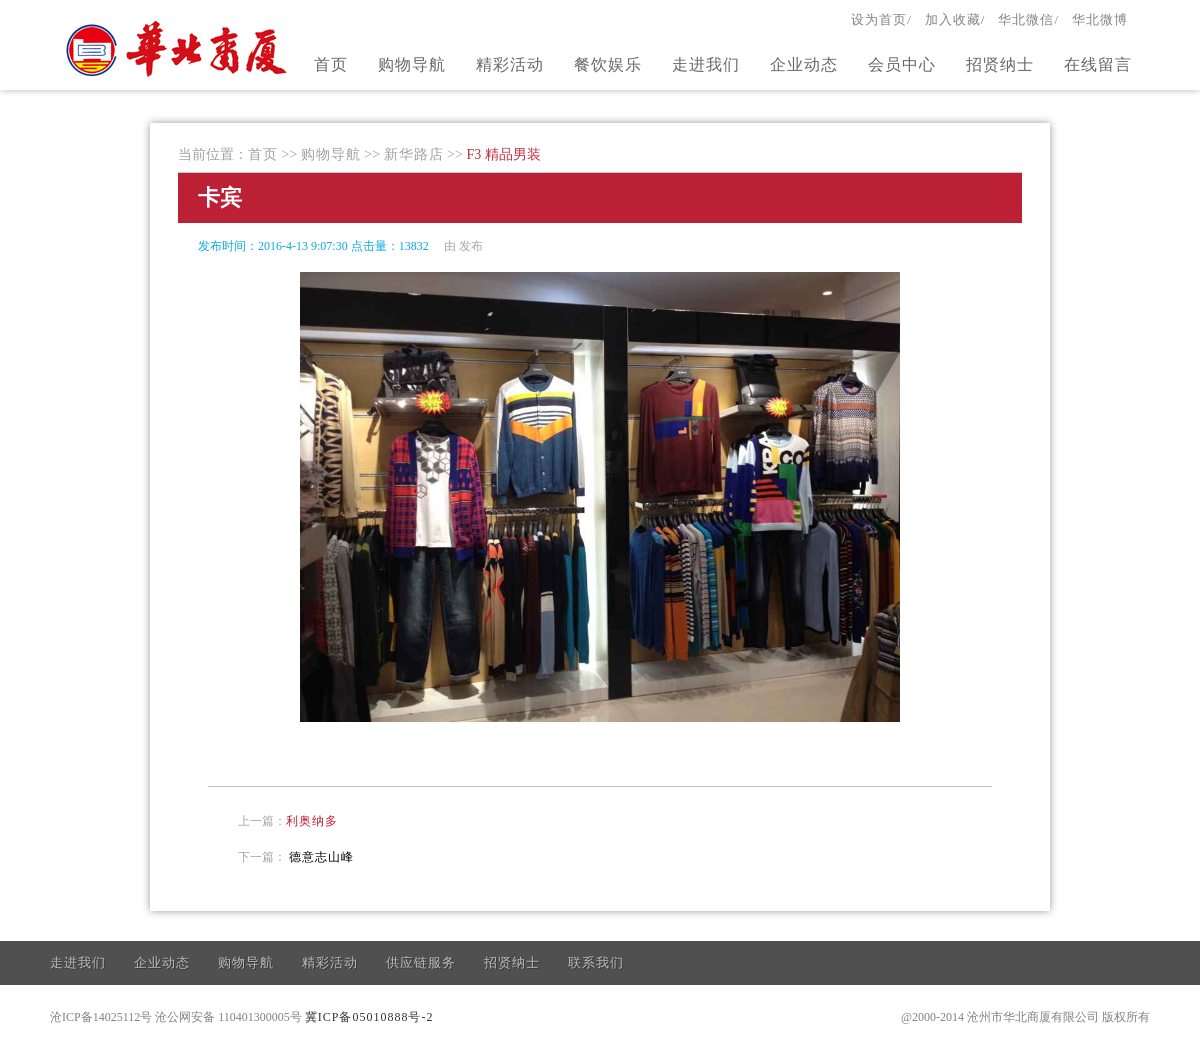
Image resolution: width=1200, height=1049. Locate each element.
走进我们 (706, 64)
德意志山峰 (321, 857)
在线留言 (1098, 64)
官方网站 (179, 48)
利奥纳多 (312, 821)
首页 (331, 64)
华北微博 (1100, 19)
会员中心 (902, 64)
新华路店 (414, 154)
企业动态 (804, 64)
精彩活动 (510, 64)
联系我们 (596, 962)
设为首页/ (881, 19)
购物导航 (412, 64)
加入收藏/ (955, 19)
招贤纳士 (1000, 64)
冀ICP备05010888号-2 (369, 1017)
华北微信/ (1028, 19)
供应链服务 (421, 962)
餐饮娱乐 (608, 64)
